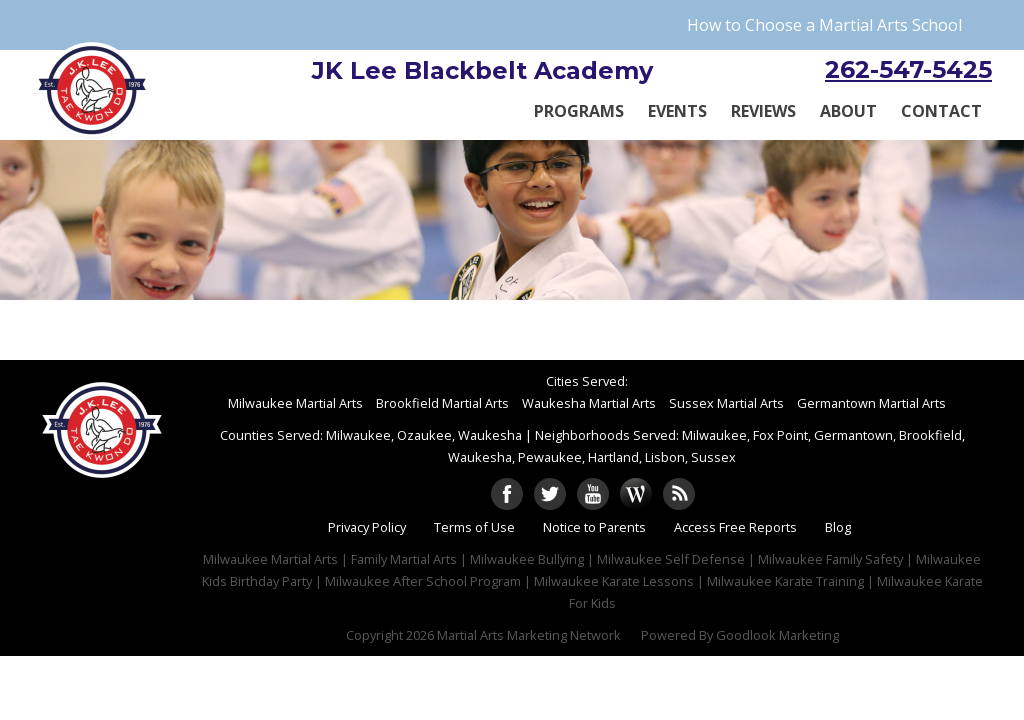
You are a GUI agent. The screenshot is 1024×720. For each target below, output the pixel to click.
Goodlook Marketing (777, 635)
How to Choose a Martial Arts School (824, 25)
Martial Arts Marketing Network (529, 635)
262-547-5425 (908, 69)
